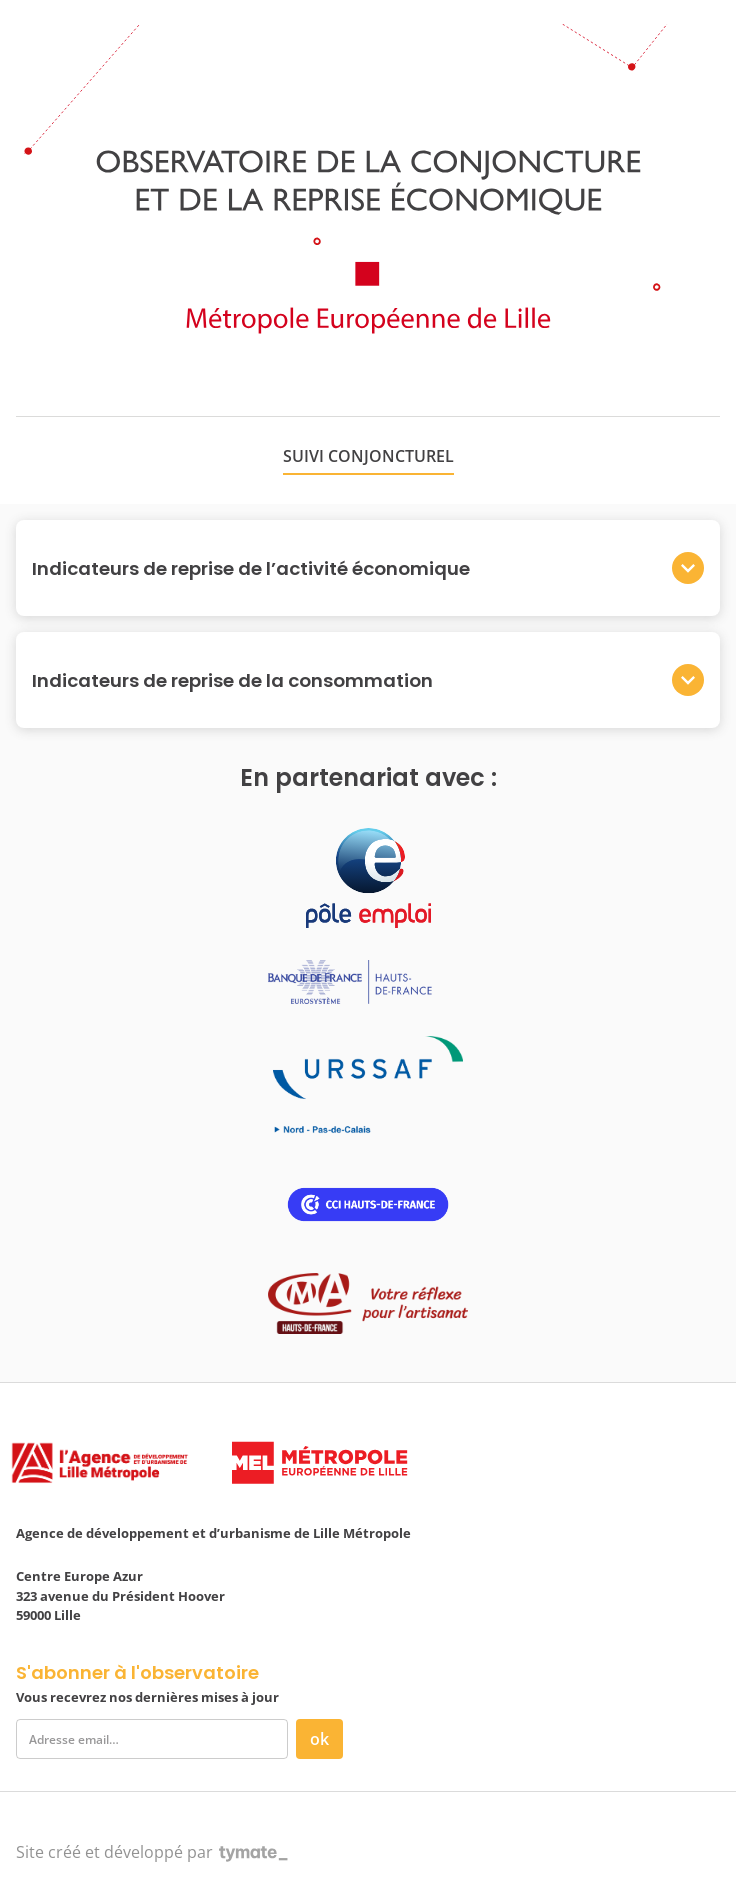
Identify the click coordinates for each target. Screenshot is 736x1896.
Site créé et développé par (152, 1852)
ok (319, 1739)
